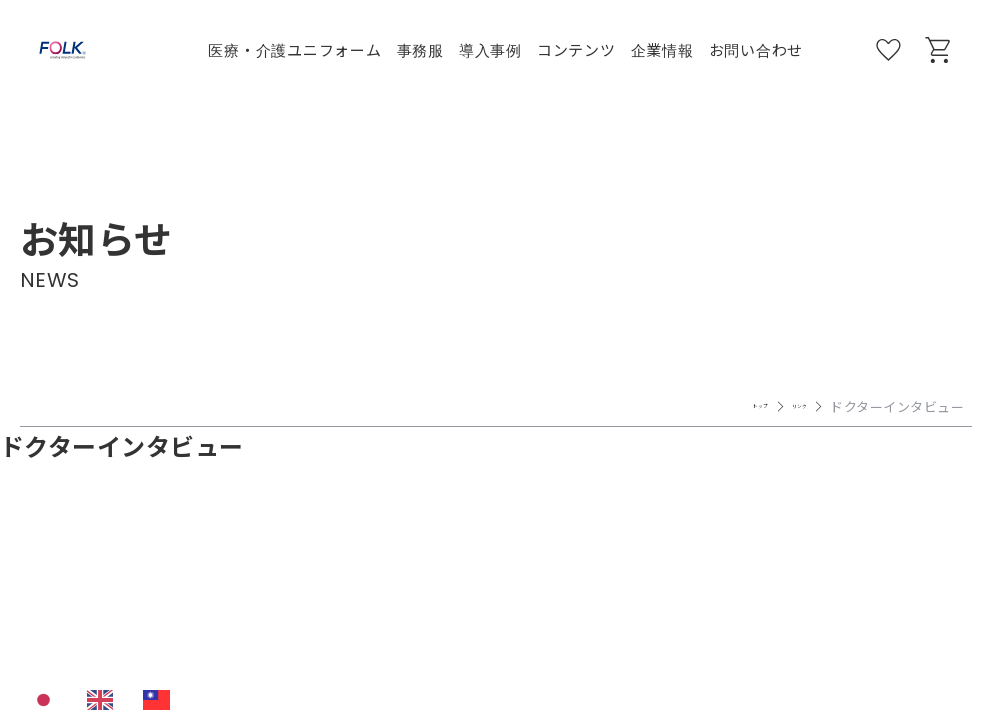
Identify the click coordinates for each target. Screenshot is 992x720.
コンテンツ (576, 49)
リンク (787, 406)
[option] (105, 700)
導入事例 (490, 49)
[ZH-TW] (161, 700)
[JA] (48, 700)
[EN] (105, 700)
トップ (723, 406)
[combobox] (48, 700)
